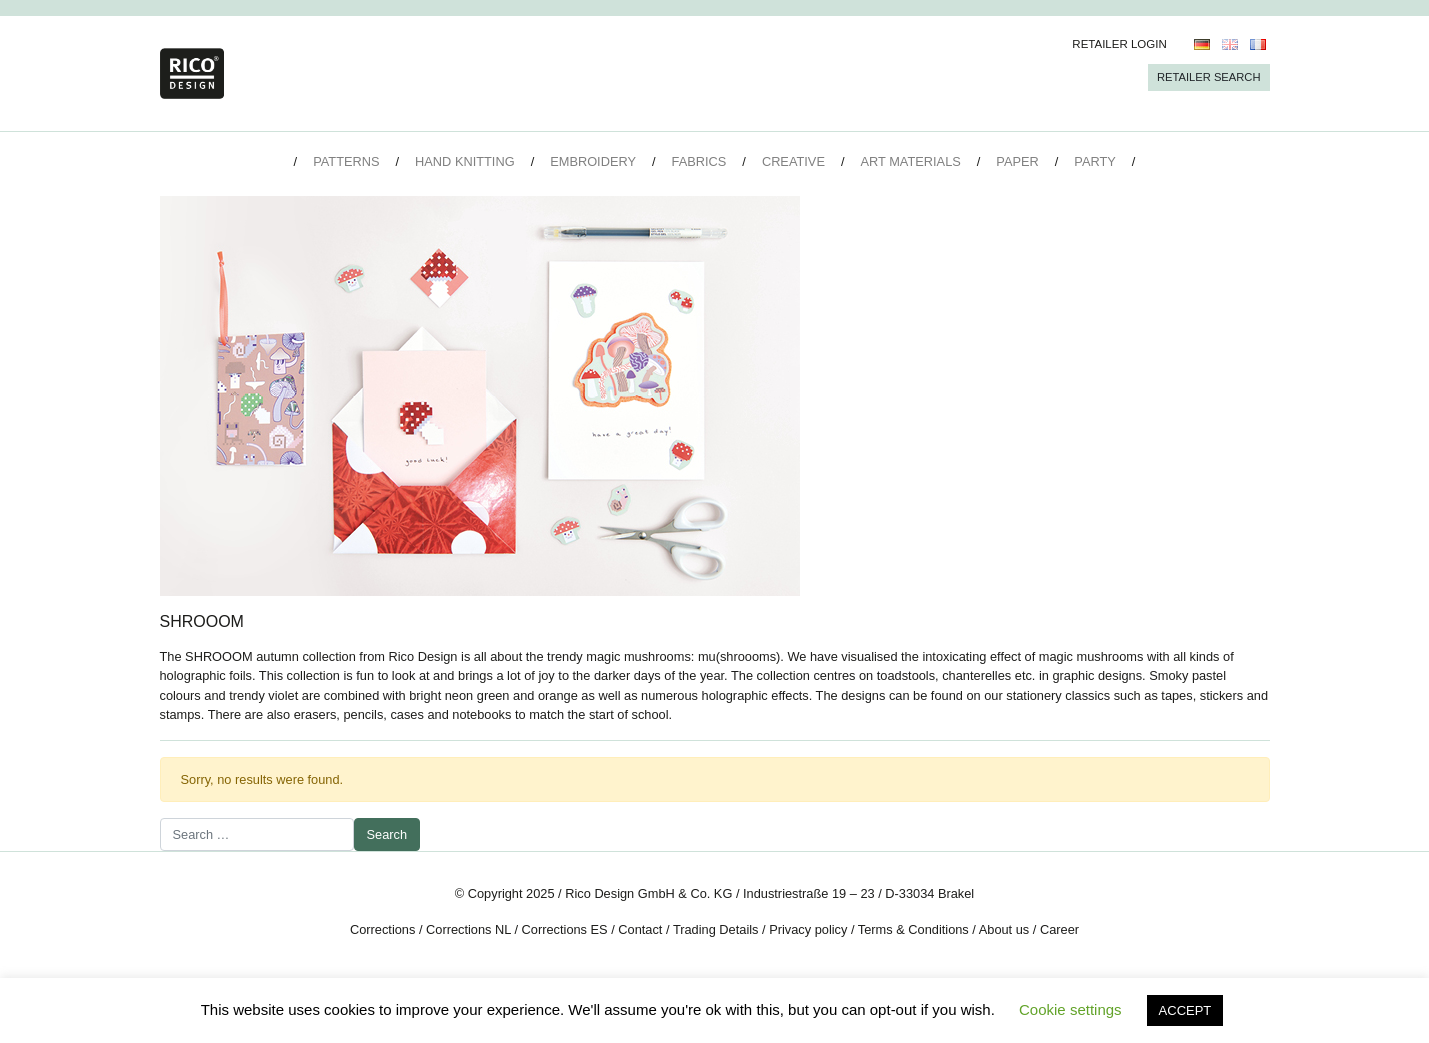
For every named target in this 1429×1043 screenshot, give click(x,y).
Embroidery (593, 161)
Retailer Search (1209, 77)
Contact (640, 929)
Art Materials (911, 161)
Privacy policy (808, 929)
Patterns (346, 161)
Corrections (382, 929)
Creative (793, 161)
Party (1094, 161)
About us (1004, 929)
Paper (1017, 161)
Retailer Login (1119, 44)
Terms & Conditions (913, 929)
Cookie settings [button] (1070, 1009)
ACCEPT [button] (1185, 1010)
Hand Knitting (465, 161)
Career (1059, 929)
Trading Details (716, 929)
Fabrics (699, 161)
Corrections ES (565, 929)
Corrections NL (468, 929)
